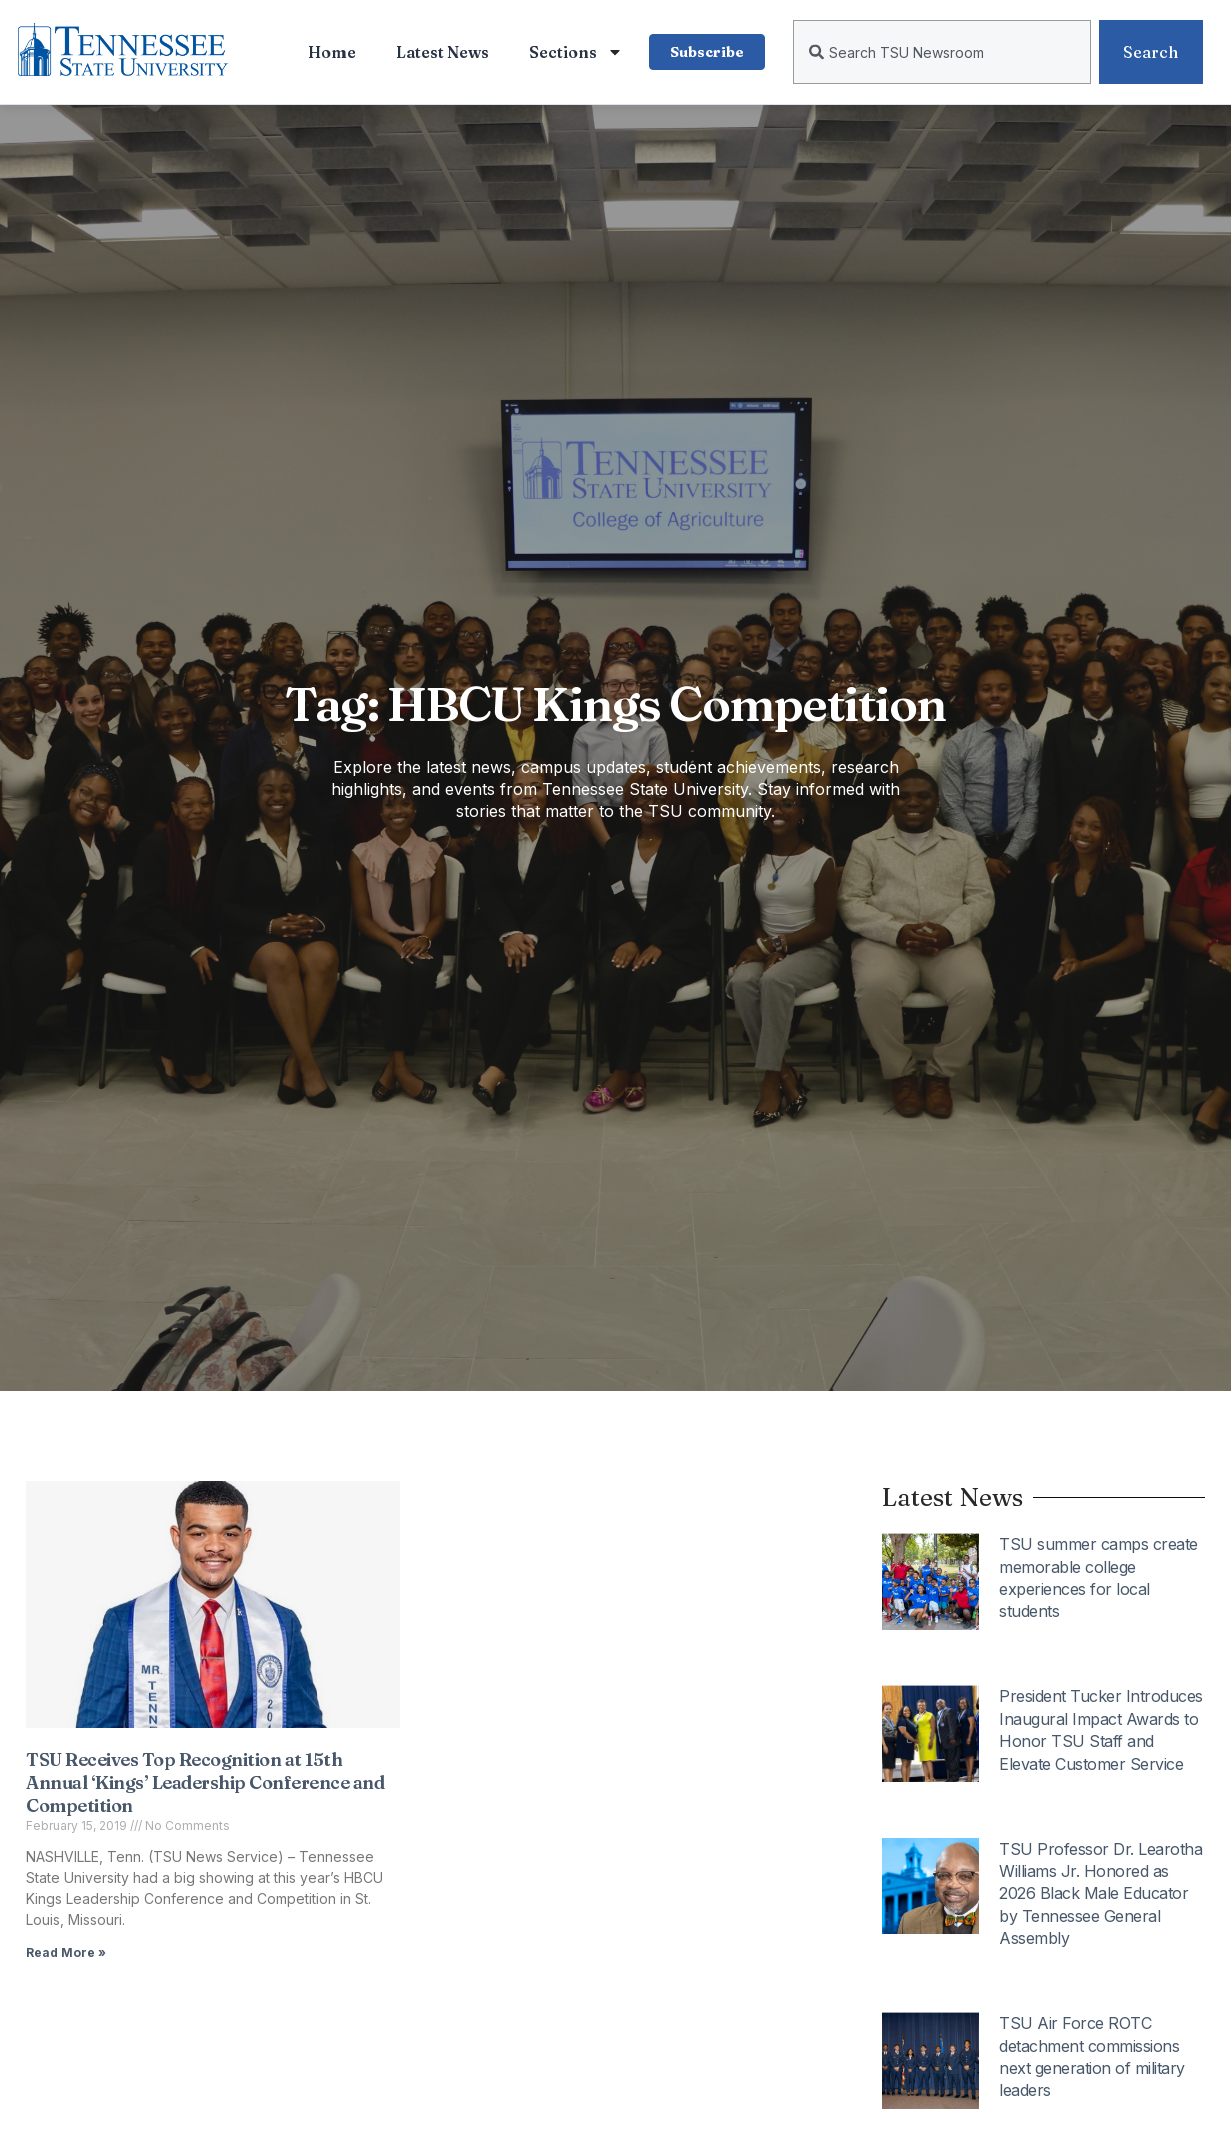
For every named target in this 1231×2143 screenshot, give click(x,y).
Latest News (442, 52)
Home (332, 52)
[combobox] (942, 52)
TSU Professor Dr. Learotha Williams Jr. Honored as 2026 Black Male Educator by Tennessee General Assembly (1100, 1894)
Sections (576, 52)
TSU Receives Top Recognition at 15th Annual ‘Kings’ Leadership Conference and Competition (205, 1783)
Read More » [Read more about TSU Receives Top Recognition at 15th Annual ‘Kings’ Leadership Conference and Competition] (66, 1952)
